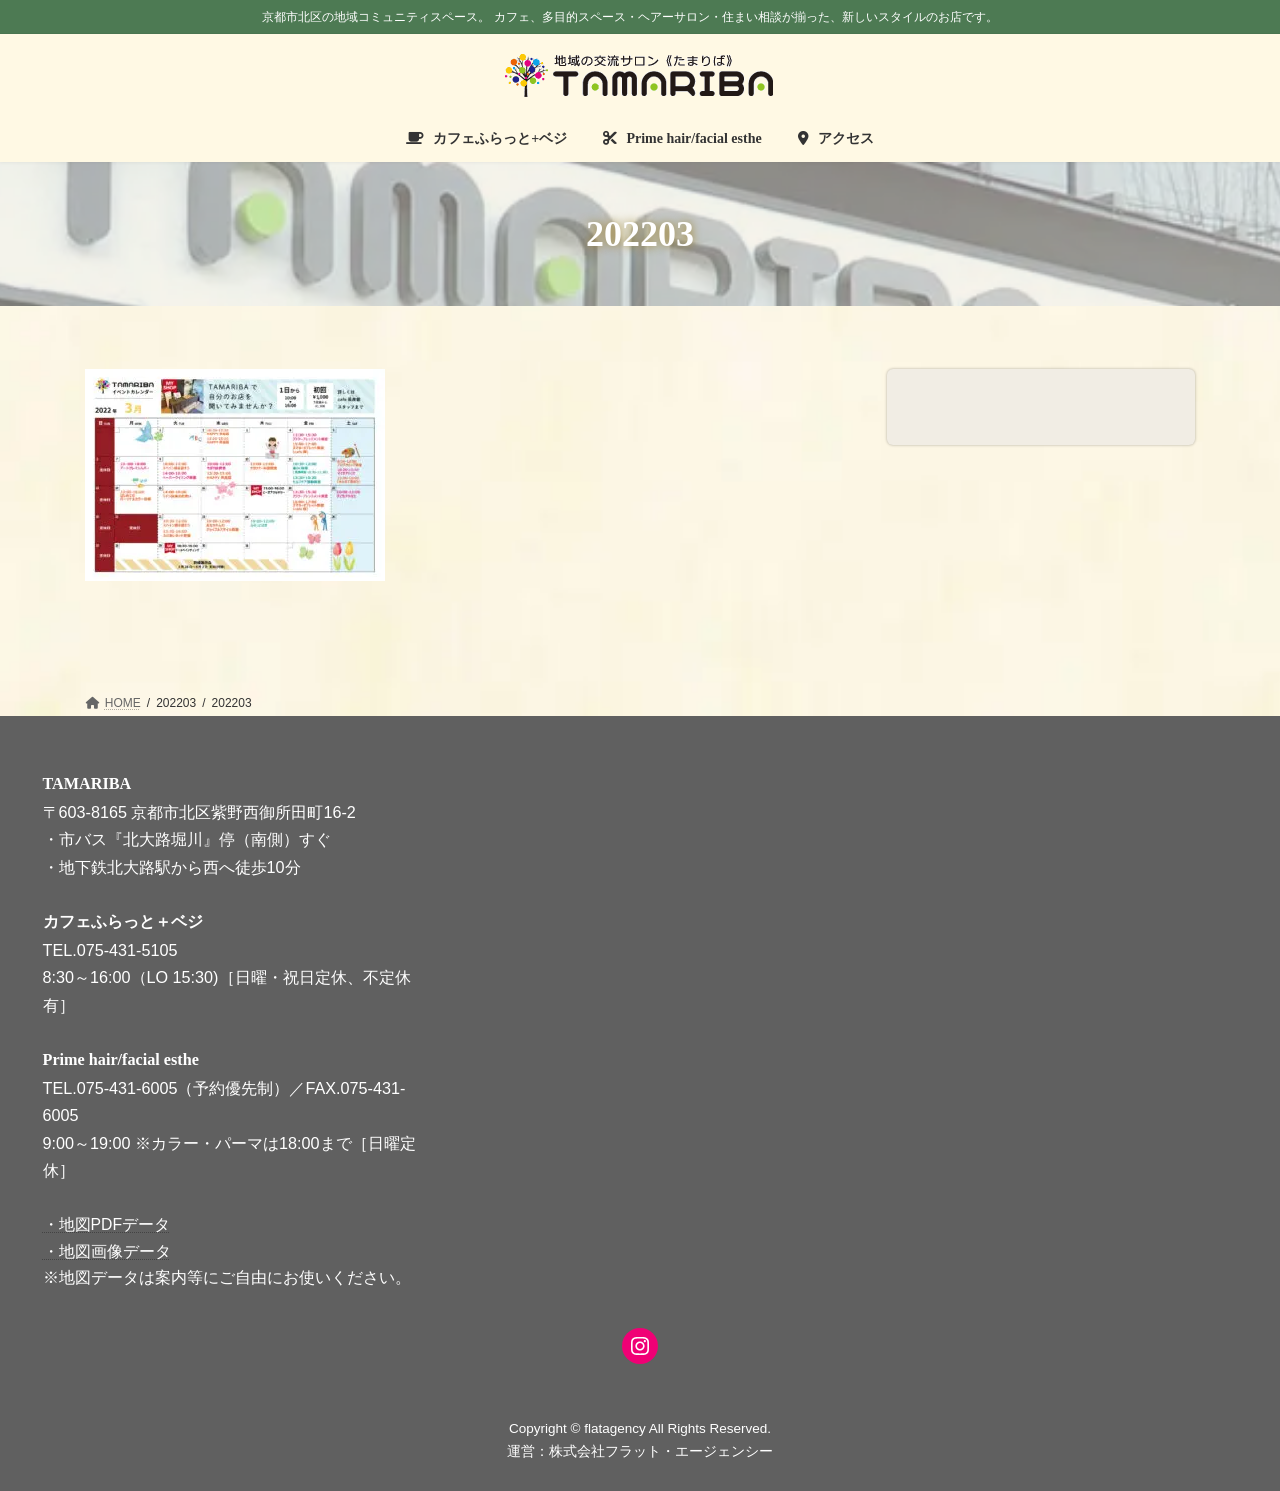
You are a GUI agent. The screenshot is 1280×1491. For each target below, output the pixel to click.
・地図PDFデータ (107, 1224)
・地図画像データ (107, 1250)
